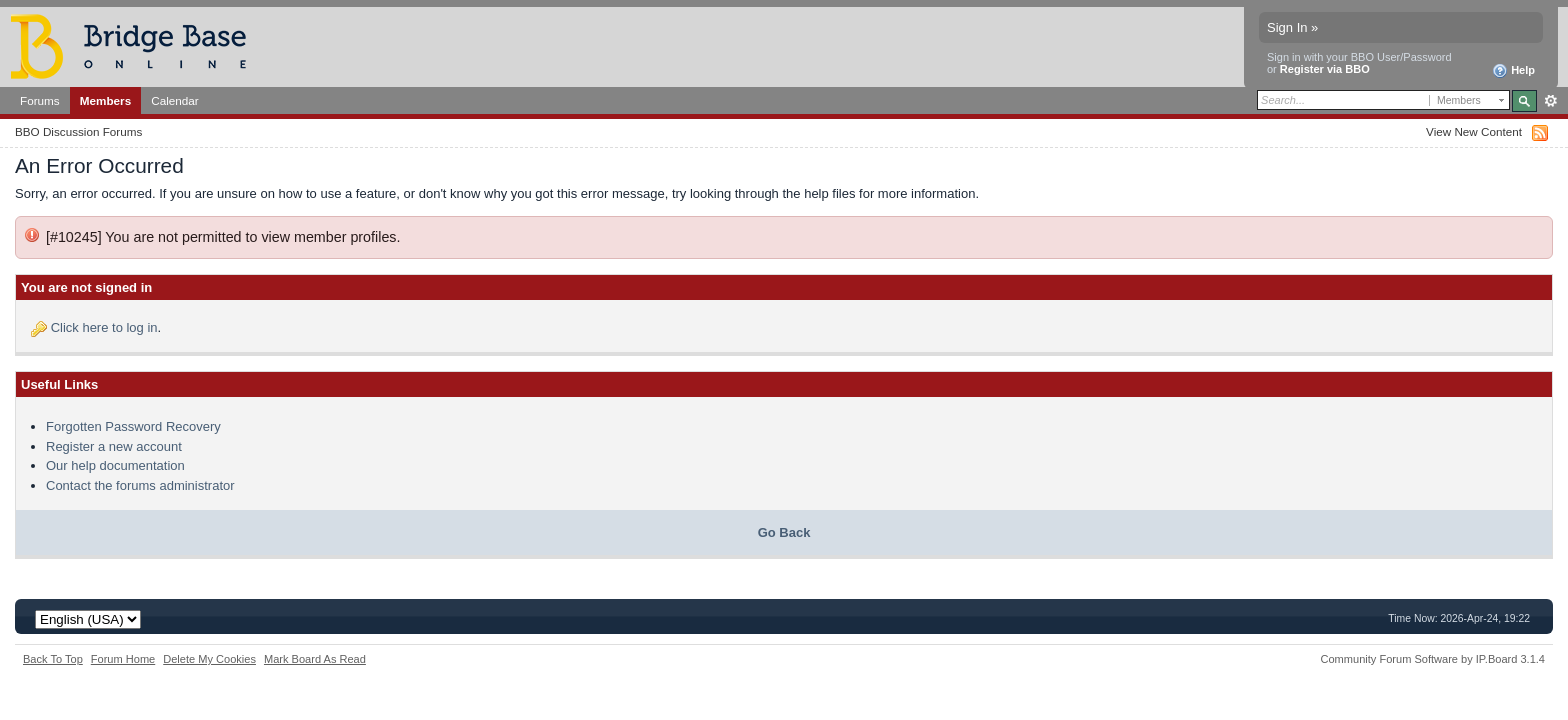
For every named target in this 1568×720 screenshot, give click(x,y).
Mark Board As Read (315, 659)
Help (1513, 71)
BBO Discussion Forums (78, 131)
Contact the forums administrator (140, 485)
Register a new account (114, 446)
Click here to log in (104, 327)
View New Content (1474, 131)
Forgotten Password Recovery (133, 426)
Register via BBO (1325, 69)
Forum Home (123, 659)
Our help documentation (115, 465)
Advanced (1550, 101)
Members (105, 100)
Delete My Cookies (209, 659)
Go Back (784, 532)
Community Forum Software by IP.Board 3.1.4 (1432, 659)
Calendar (175, 100)
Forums (40, 100)
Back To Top (53, 659)
